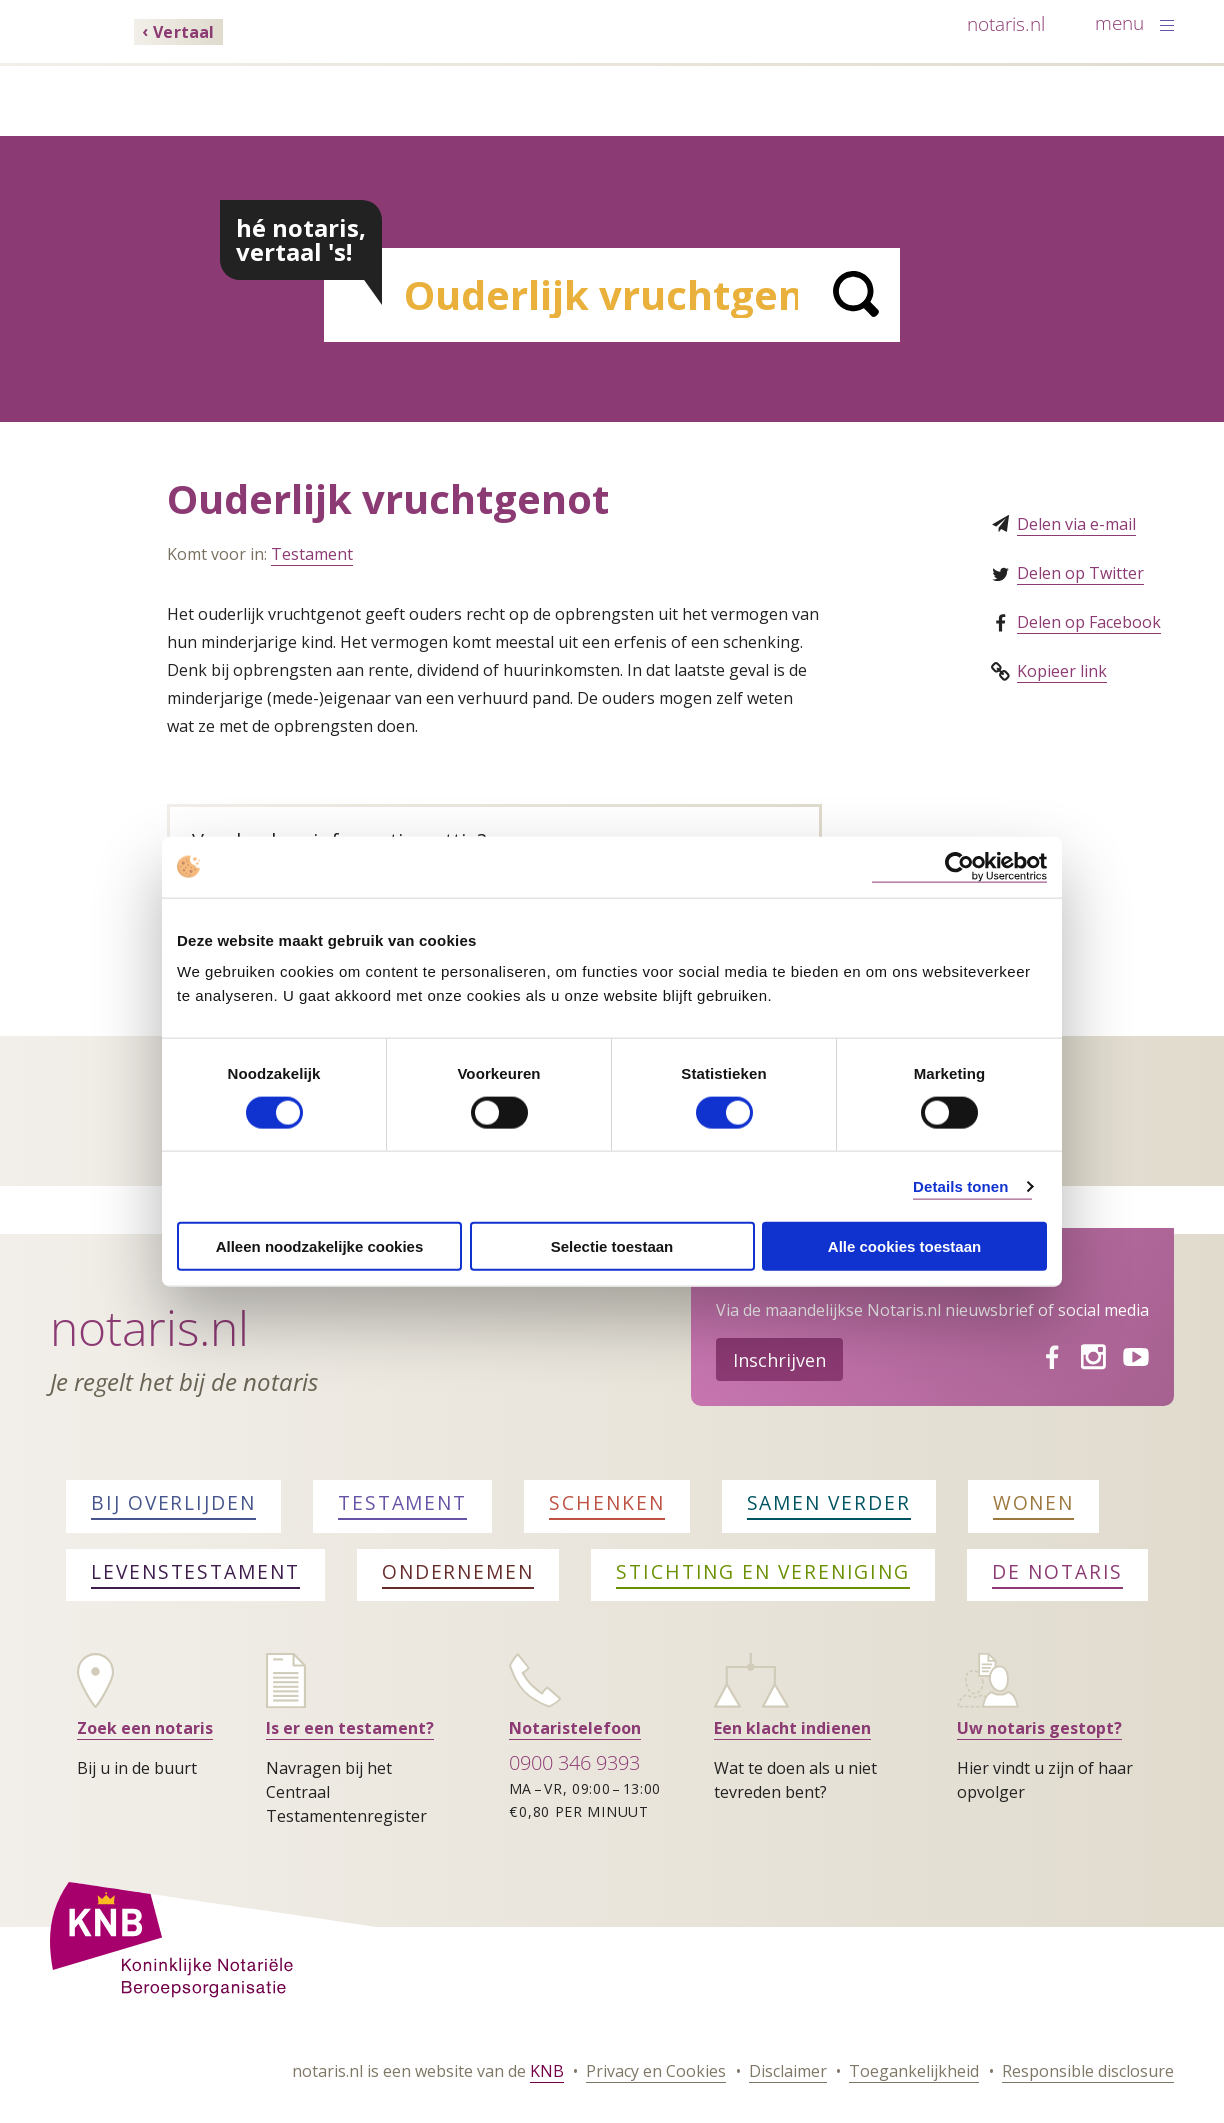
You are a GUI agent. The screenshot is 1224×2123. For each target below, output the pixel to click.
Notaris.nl (149, 1327)
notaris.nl (1006, 23)
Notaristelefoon (575, 1728)
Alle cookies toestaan (904, 1246)
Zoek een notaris (145, 1728)
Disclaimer (788, 2071)
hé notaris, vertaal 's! (301, 239)
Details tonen (960, 1185)
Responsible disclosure (1088, 2071)
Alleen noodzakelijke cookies (320, 1246)
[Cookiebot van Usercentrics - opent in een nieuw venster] (959, 866)
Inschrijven (779, 1360)
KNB (547, 2071)
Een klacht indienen (792, 1728)
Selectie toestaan (612, 1246)
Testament (312, 554)
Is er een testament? (350, 1728)
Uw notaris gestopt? (1039, 1728)
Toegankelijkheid (914, 2071)
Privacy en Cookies (656, 2071)
